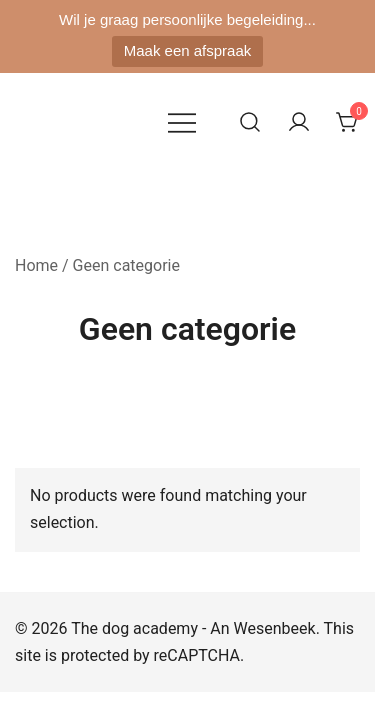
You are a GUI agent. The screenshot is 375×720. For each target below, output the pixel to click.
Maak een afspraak (188, 50)
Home (36, 265)
